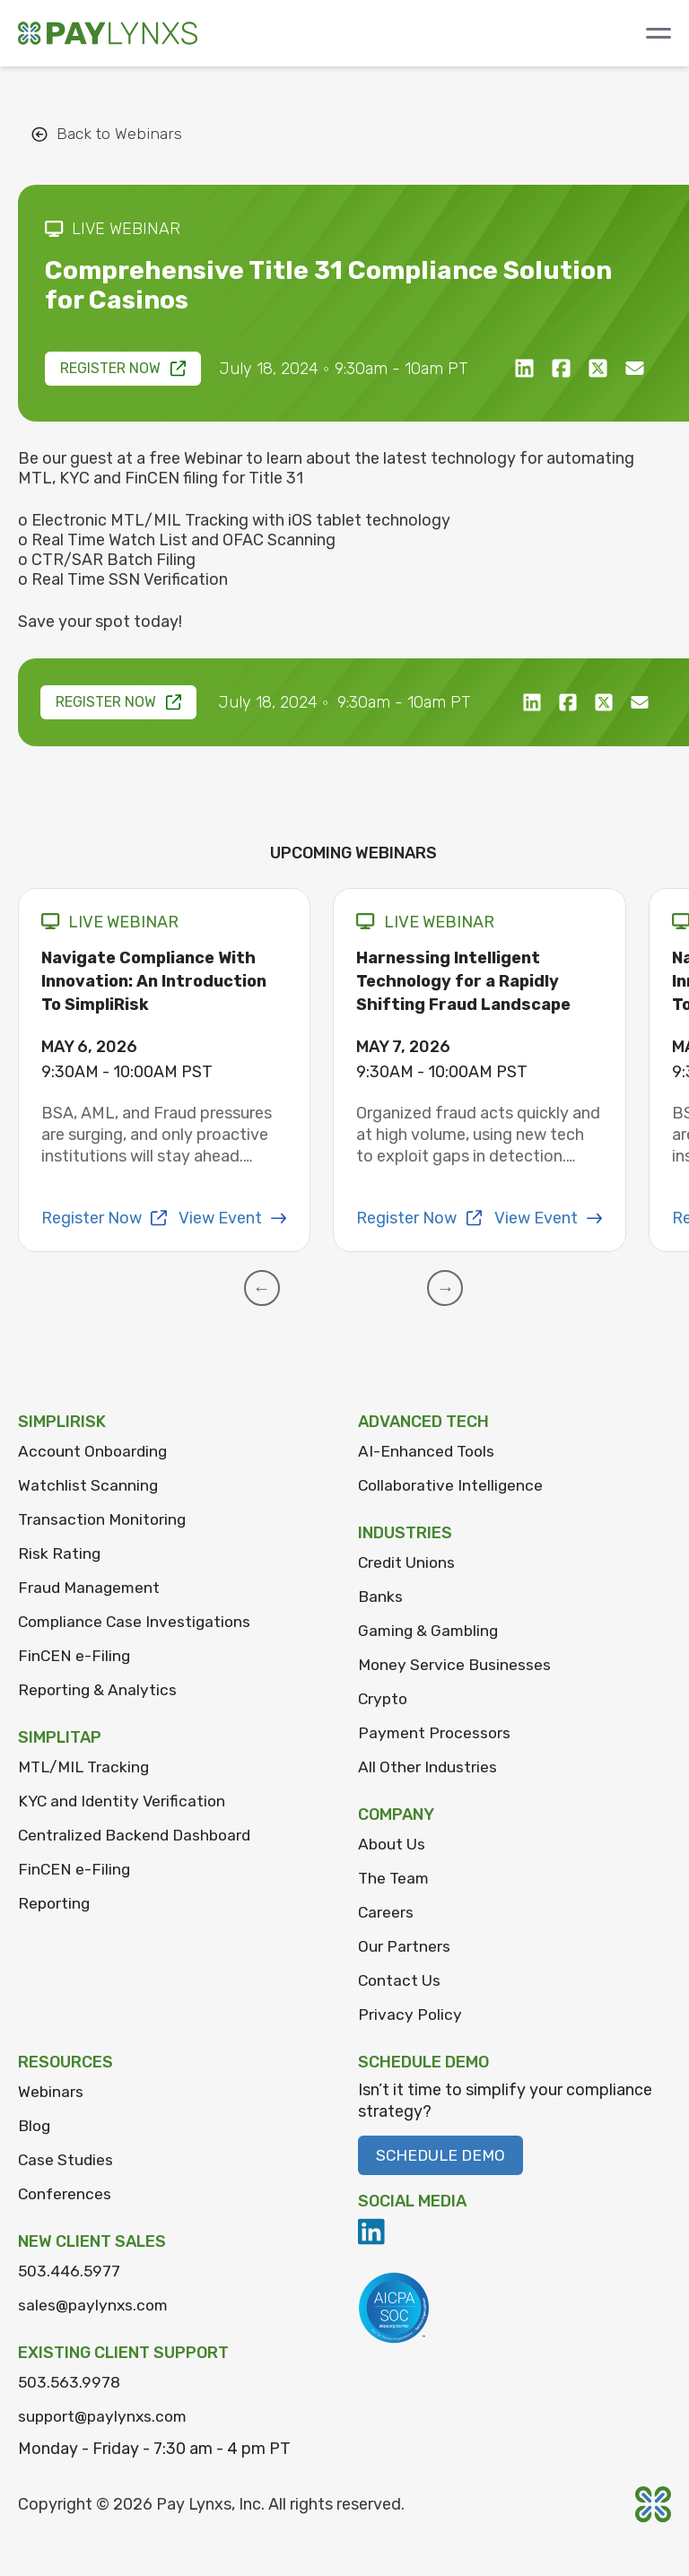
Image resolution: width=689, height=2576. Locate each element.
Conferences (66, 2194)
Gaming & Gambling (430, 1630)
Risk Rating (59, 1553)
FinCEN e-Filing (75, 1656)
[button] (271, 1288)
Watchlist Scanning (88, 1485)
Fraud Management (90, 1587)
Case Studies (66, 2160)
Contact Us (400, 1980)
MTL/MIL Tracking (87, 1767)
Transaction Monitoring (104, 1519)
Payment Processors (435, 1733)
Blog (35, 2126)
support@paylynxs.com (106, 2416)
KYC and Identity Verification (124, 1801)
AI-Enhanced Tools (428, 1451)
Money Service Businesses (456, 1665)
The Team (395, 1878)
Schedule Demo (443, 2155)
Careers (386, 1912)
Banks (381, 1596)
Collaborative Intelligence (452, 1485)
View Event (233, 1218)
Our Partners (404, 1946)
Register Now (124, 368)
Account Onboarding (94, 1451)
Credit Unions (408, 1562)
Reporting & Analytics (98, 1690)
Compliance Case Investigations (137, 1622)
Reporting (55, 1903)
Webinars (51, 2092)
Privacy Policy (410, 2014)
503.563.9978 (70, 2382)
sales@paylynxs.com (95, 2305)
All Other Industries (428, 1767)
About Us (392, 1844)
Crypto (384, 1699)
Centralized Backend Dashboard (137, 1835)
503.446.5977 (71, 2271)
